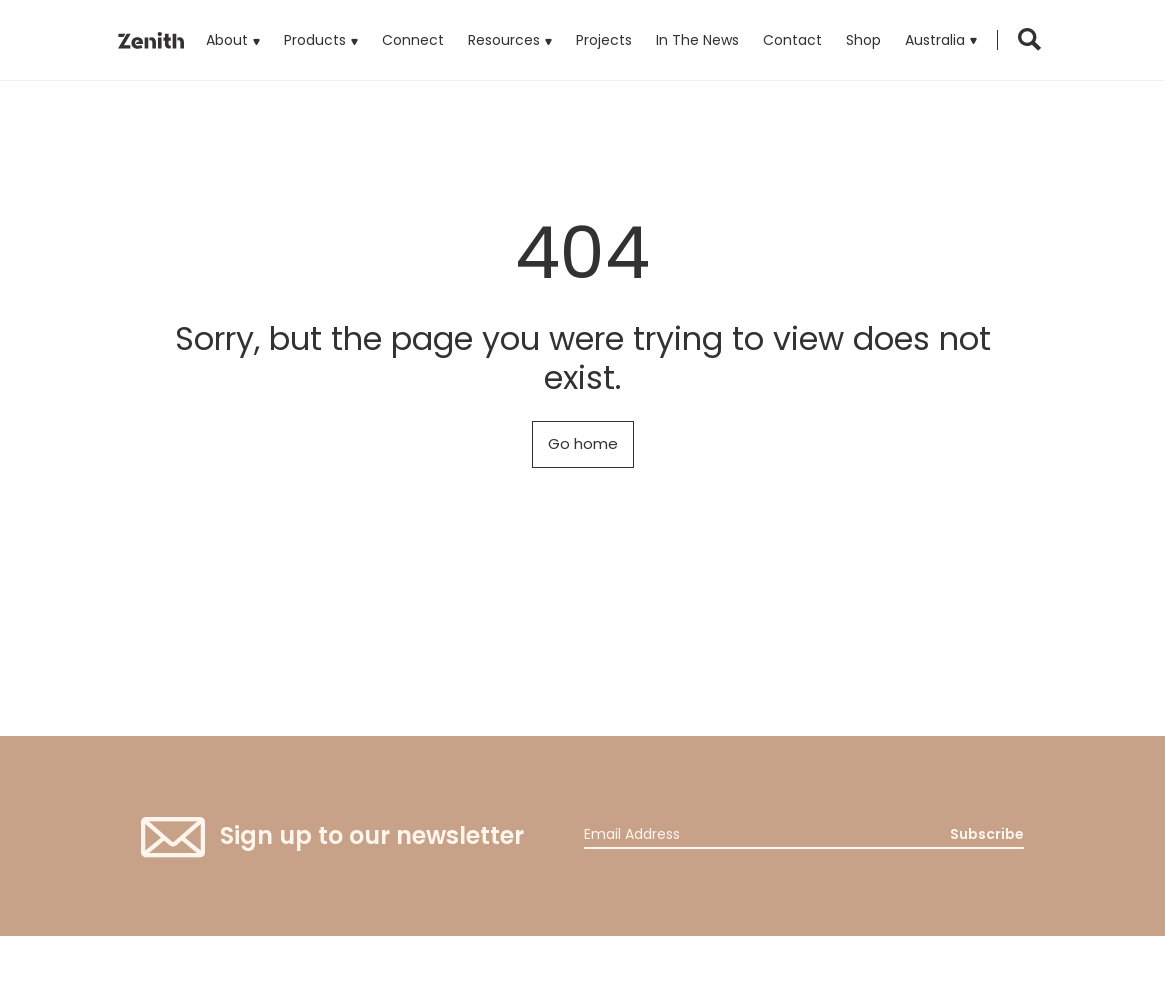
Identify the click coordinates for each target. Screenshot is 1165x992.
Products (321, 25)
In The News (697, 40)
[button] (941, 40)
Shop (863, 40)
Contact (792, 40)
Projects (604, 40)
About (227, 40)
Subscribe (987, 834)
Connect (413, 40)
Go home (583, 443)
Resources (504, 40)
